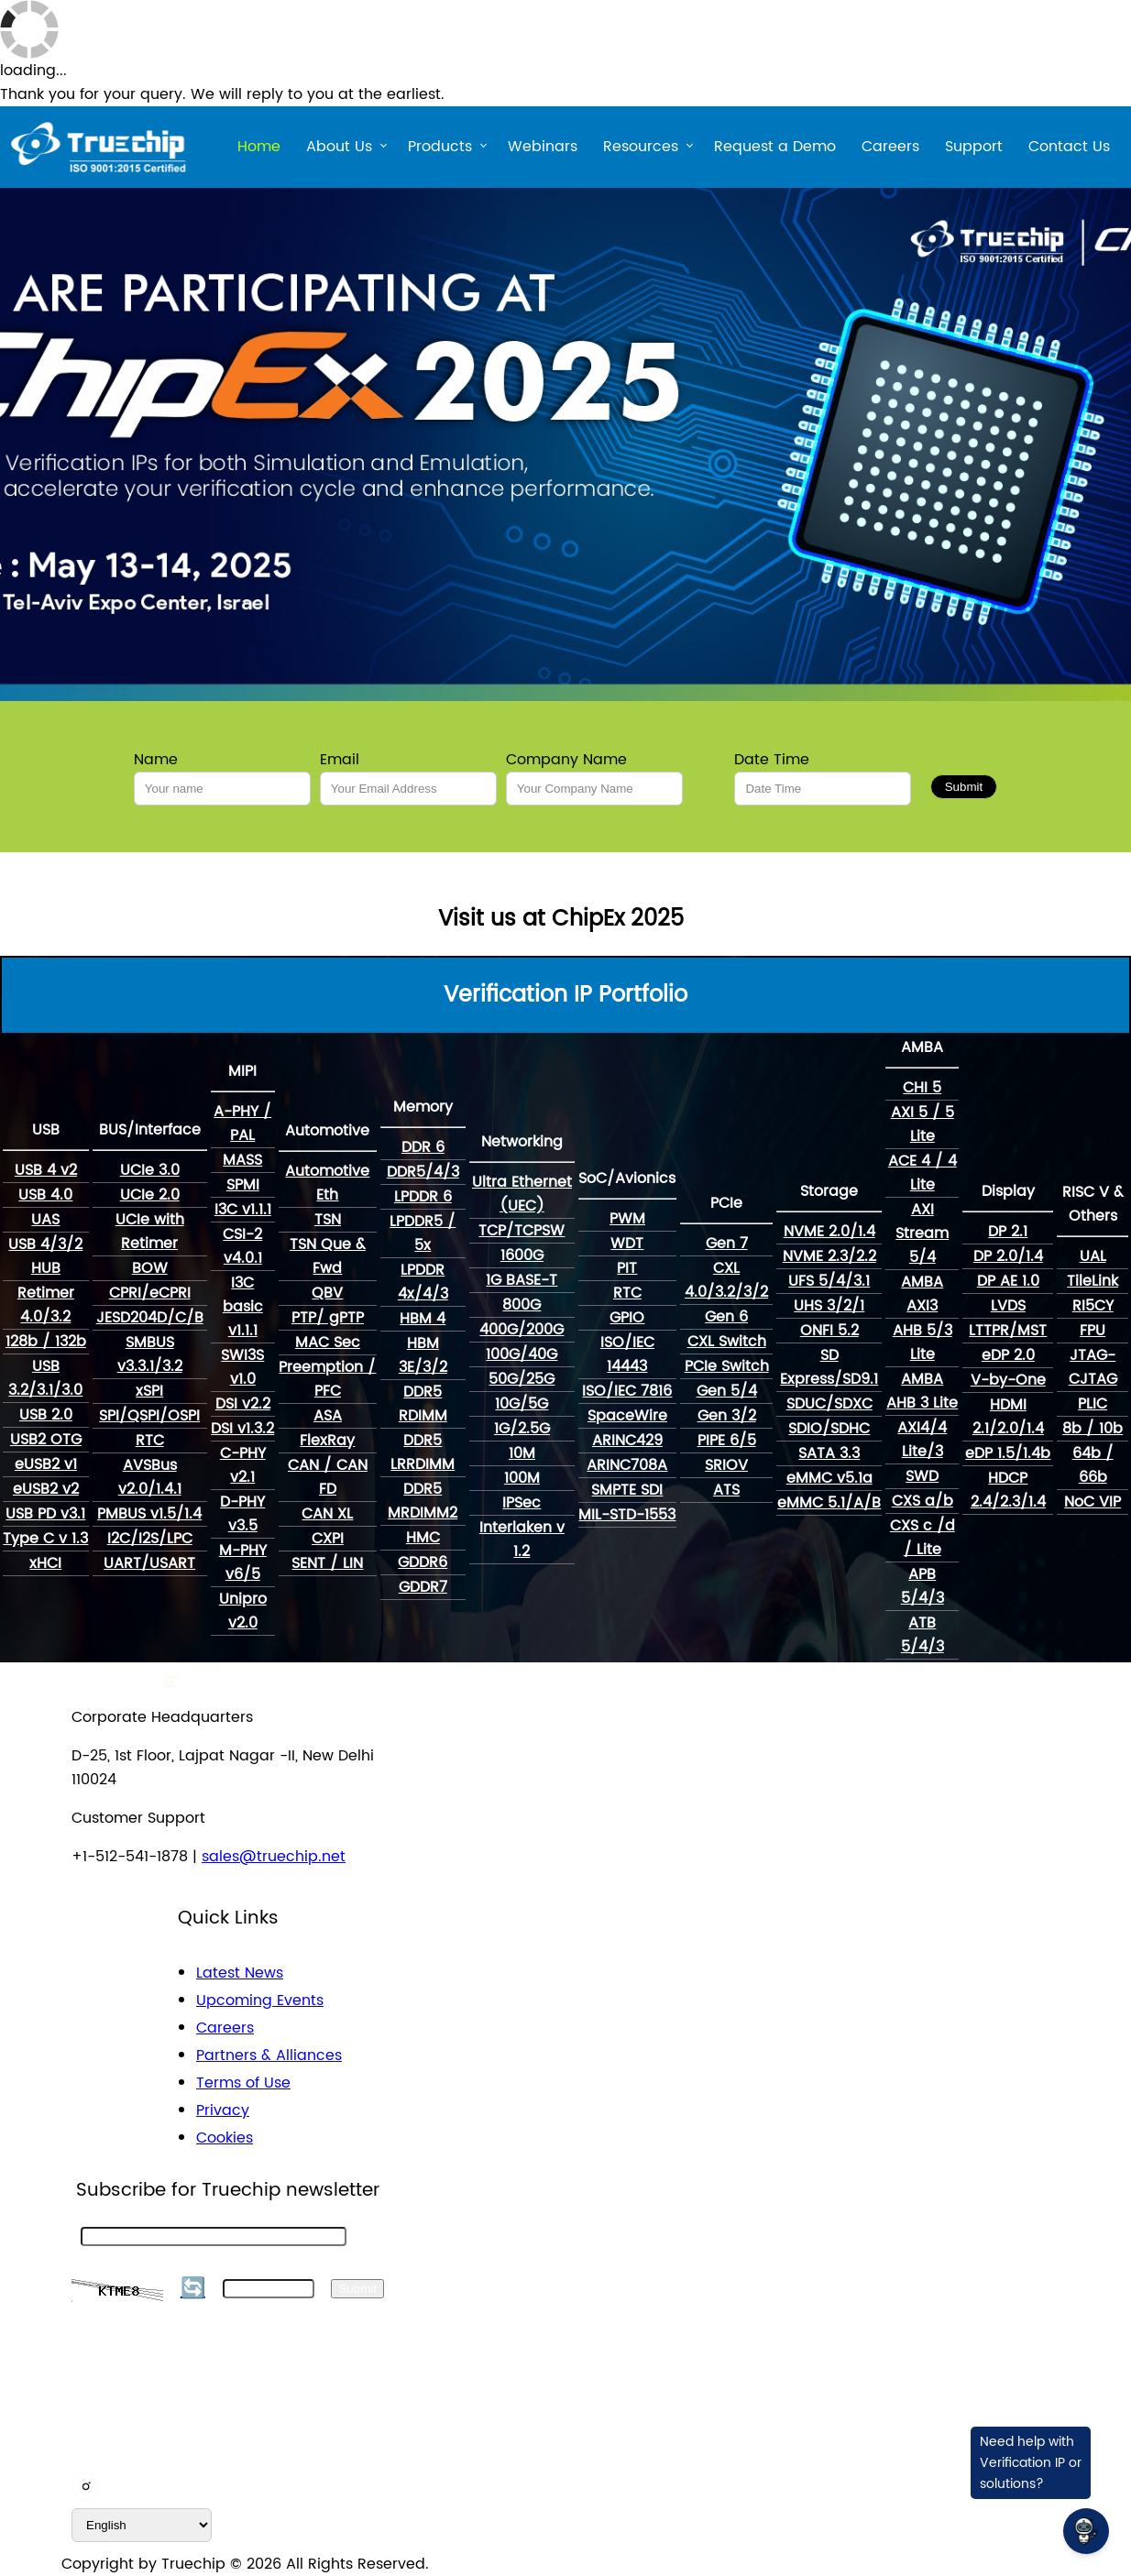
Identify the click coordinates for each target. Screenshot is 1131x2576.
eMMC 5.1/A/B (829, 1503)
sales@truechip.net (274, 1857)
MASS (242, 1160)
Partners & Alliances (269, 2055)
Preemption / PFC (327, 1379)
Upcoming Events (260, 2000)
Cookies (224, 2138)
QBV (327, 1293)
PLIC (1092, 1404)
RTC (150, 1440)
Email (339, 760)
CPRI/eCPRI (150, 1293)
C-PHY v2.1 (243, 1465)
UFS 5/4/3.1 (829, 1281)
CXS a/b (922, 1501)
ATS (726, 1490)
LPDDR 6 (423, 1197)
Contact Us (1069, 146)
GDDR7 (423, 1587)
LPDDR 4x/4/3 (423, 1282)
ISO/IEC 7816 (627, 1391)
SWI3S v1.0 (242, 1367)
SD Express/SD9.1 (829, 1367)
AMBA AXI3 (922, 1294)
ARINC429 (627, 1440)
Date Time (771, 760)
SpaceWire (627, 1416)
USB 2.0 (45, 1415)
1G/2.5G (522, 1429)
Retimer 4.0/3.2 (45, 1305)
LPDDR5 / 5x (423, 1233)
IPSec (521, 1503)
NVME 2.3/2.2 (829, 1256)
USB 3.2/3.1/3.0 (45, 1378)
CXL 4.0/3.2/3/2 (726, 1280)
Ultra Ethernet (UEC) (522, 1194)
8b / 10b (1092, 1429)
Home (258, 146)
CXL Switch (726, 1342)
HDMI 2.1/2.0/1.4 (1008, 1417)
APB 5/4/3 (922, 1586)
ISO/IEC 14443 (627, 1354)
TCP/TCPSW (521, 1231)
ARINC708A (627, 1465)
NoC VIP (1092, 1502)
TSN (327, 1220)
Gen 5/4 (727, 1391)
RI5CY (1093, 1306)
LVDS (1008, 1306)
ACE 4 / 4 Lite (922, 1173)
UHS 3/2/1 (829, 1306)
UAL (1093, 1256)
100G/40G (521, 1354)
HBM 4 (422, 1319)
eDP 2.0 (1008, 1355)
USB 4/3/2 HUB (45, 1256)
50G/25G (522, 1379)
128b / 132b (45, 1342)
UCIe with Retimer (149, 1231)
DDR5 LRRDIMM (422, 1452)
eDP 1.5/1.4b (1007, 1453)
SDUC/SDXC (829, 1404)
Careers (890, 146)
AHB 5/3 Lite (922, 1342)
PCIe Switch (727, 1366)
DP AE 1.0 (1008, 1281)
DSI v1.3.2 (242, 1429)
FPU (1092, 1331)
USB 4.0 (45, 1195)
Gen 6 (726, 1317)
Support (974, 146)
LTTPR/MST (1008, 1331)
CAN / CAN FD (328, 1477)
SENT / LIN (327, 1563)
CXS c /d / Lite (922, 1538)
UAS (45, 1220)
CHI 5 (922, 1088)
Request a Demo (775, 146)
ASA (327, 1416)
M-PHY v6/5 (243, 1562)
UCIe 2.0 (150, 1195)
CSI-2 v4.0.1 (242, 1246)
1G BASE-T (521, 1280)
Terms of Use (243, 2083)
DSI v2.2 (242, 1404)
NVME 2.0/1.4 (829, 1232)
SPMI (242, 1185)
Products (440, 149)
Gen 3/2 (726, 1416)
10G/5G (521, 1404)
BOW (150, 1268)
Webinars (542, 146)
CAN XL (327, 1514)
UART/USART (149, 1563)
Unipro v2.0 (243, 1611)
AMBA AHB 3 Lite (922, 1391)
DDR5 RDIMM (423, 1404)
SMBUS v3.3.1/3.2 (149, 1354)
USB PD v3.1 (45, 1514)
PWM (627, 1219)
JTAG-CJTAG (1093, 1367)
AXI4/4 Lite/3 (922, 1439)
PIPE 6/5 (726, 1440)
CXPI (328, 1539)
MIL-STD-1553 (626, 1515)
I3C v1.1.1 (242, 1210)
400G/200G (521, 1330)
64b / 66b (1093, 1465)
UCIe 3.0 (150, 1170)
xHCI (45, 1563)
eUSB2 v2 (46, 1489)
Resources (640, 149)
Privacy (222, 2110)
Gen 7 (727, 1243)
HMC (423, 1538)
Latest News (239, 1973)
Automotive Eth (327, 1183)
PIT (627, 1268)
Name (156, 760)
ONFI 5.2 (829, 1331)
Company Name (566, 760)
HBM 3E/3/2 (423, 1355)
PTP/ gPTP (327, 1318)
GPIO (626, 1318)
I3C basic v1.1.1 (243, 1307)
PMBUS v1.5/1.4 (149, 1514)
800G (521, 1305)
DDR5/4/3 (423, 1172)
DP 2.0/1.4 (1008, 1256)
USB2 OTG (46, 1440)
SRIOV (726, 1465)
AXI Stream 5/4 (922, 1233)
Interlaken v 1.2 (522, 1539)
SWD (922, 1476)
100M (522, 1478)
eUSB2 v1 (46, 1464)
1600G (522, 1255)
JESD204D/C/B (149, 1318)
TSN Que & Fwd (328, 1256)
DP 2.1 (1007, 1232)
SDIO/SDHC (829, 1429)
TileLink (1092, 1281)
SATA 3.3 (829, 1453)
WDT (626, 1243)
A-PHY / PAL (242, 1123)
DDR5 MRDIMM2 (422, 1501)
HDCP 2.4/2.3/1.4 (1008, 1490)
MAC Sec (327, 1342)
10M (522, 1453)
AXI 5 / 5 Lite (922, 1124)
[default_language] (141, 2525)
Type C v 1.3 (45, 1539)
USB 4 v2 (46, 1170)
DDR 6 (423, 1147)
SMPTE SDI (627, 1490)
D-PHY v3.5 (242, 1514)
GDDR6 (422, 1562)
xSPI (149, 1391)
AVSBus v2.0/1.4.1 (149, 1477)
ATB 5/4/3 (922, 1635)
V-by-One (1008, 1380)
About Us (339, 149)
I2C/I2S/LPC (149, 1539)
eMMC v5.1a (829, 1478)
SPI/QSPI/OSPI (149, 1416)
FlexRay (327, 1440)
